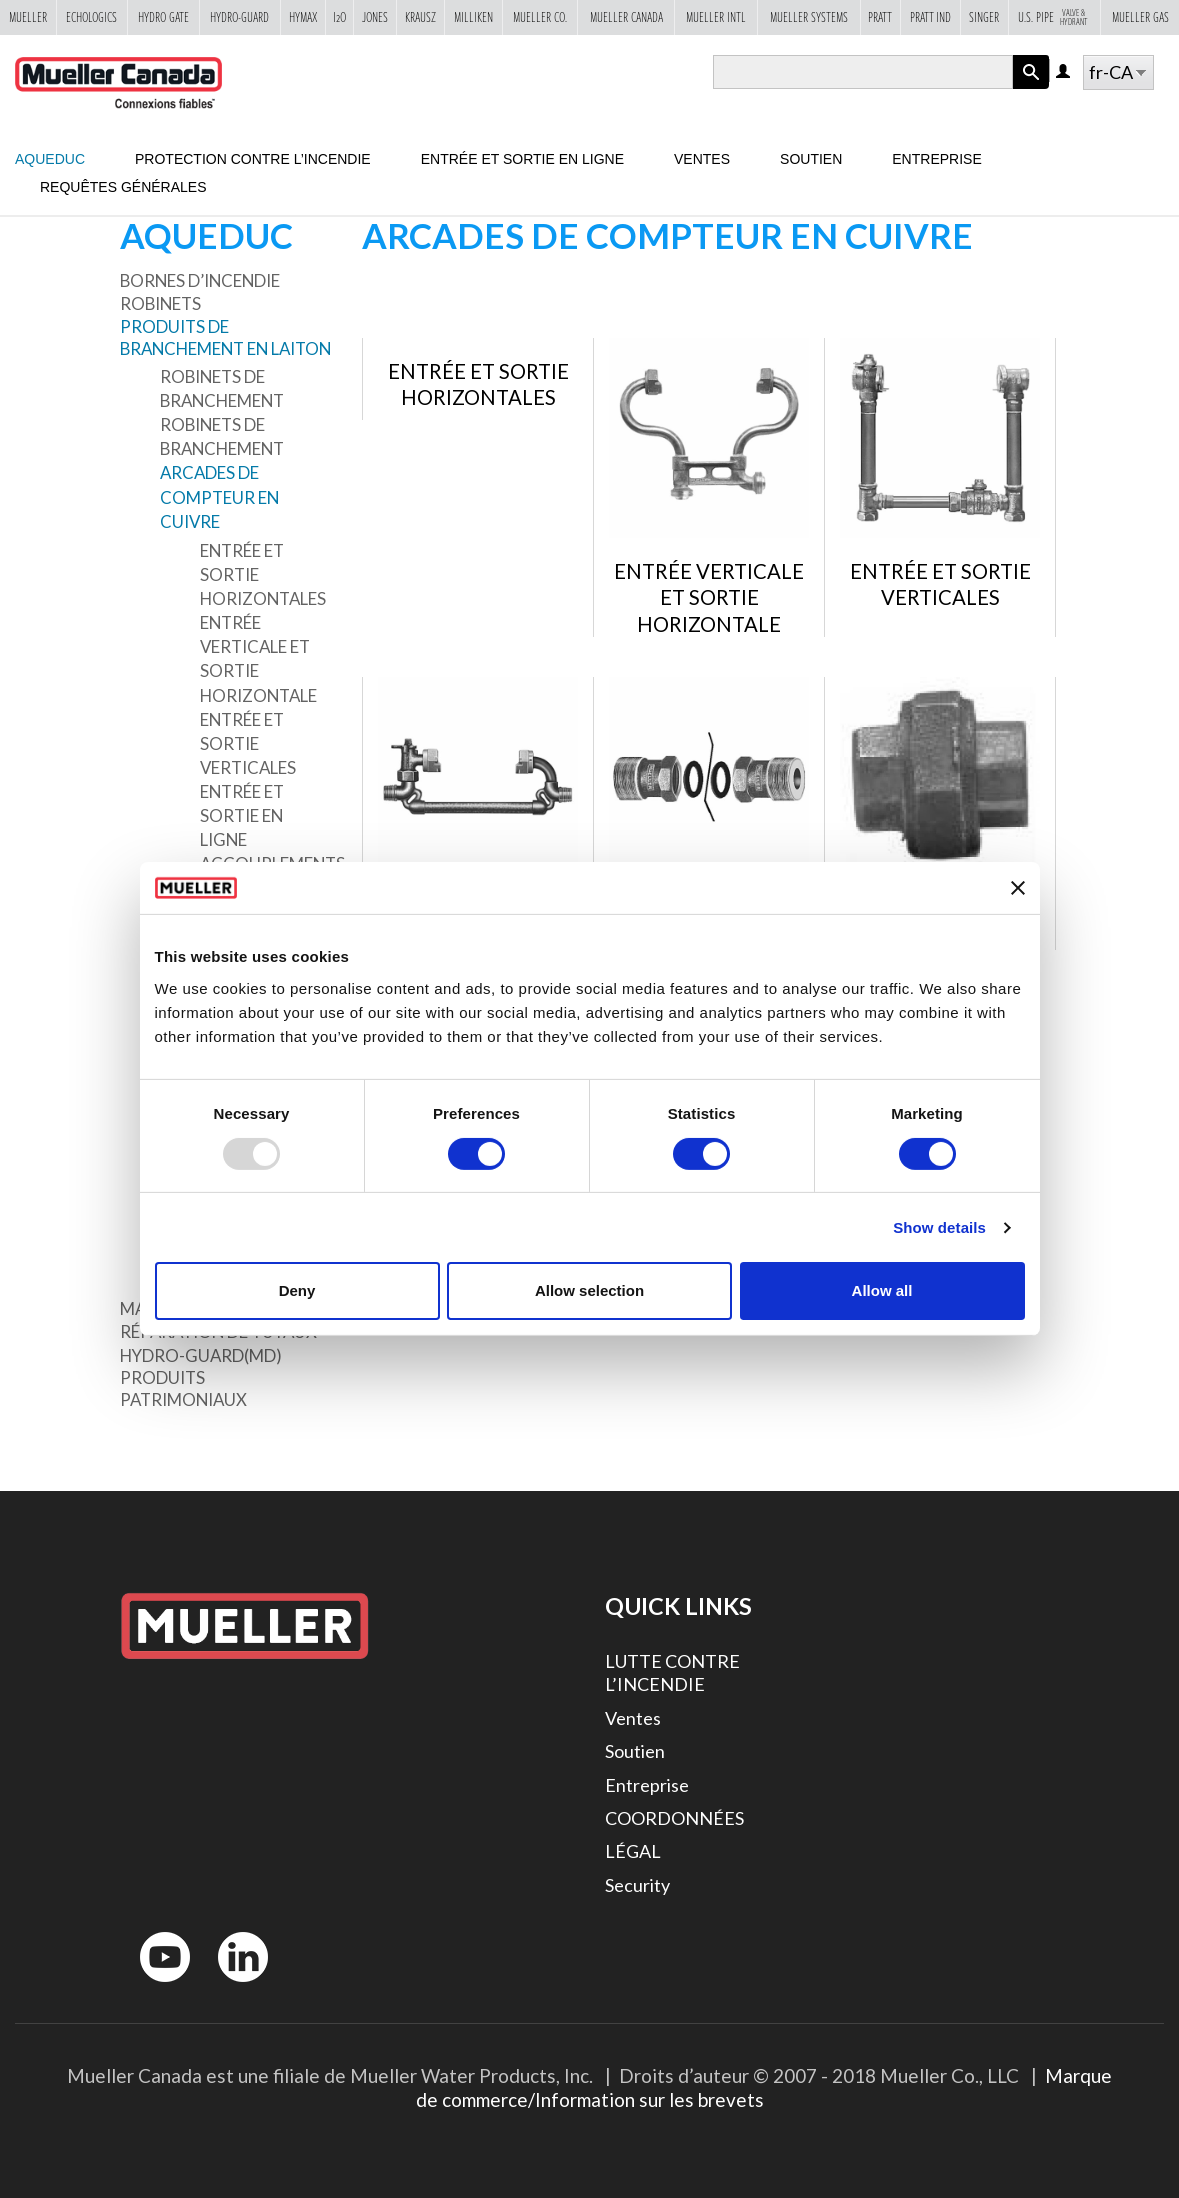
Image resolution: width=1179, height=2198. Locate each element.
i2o (339, 17)
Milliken (473, 17)
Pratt (880, 17)
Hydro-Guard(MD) (201, 1355)
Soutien (811, 159)
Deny (297, 1290)
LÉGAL (633, 1851)
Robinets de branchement (222, 388)
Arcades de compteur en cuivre (219, 496)
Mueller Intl (716, 17)
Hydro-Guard (239, 17)
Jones (375, 17)
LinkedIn (233, 1986)
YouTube (154, 1986)
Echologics (91, 17)
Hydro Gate (163, 17)
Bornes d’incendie (200, 280)
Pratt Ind (930, 17)
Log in (1064, 72)
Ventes (702, 159)
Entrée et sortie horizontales (263, 574)
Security (637, 1885)
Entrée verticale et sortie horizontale (258, 658)
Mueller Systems (809, 17)
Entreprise (936, 159)
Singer (984, 17)
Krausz (420, 17)
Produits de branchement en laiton (225, 337)
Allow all (882, 1290)
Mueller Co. (540, 17)
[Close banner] (1018, 888)
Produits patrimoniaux (183, 1388)
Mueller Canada (626, 17)
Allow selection (589, 1290)
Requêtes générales (123, 187)
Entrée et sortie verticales (248, 743)
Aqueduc (50, 159)
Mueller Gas (1140, 17)
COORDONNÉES (674, 1818)
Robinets (160, 303)
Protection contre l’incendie (253, 159)
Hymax (303, 17)
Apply (1031, 88)
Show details (939, 1227)
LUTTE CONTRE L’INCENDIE (672, 1672)
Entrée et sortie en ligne (522, 159)
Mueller (28, 17)
